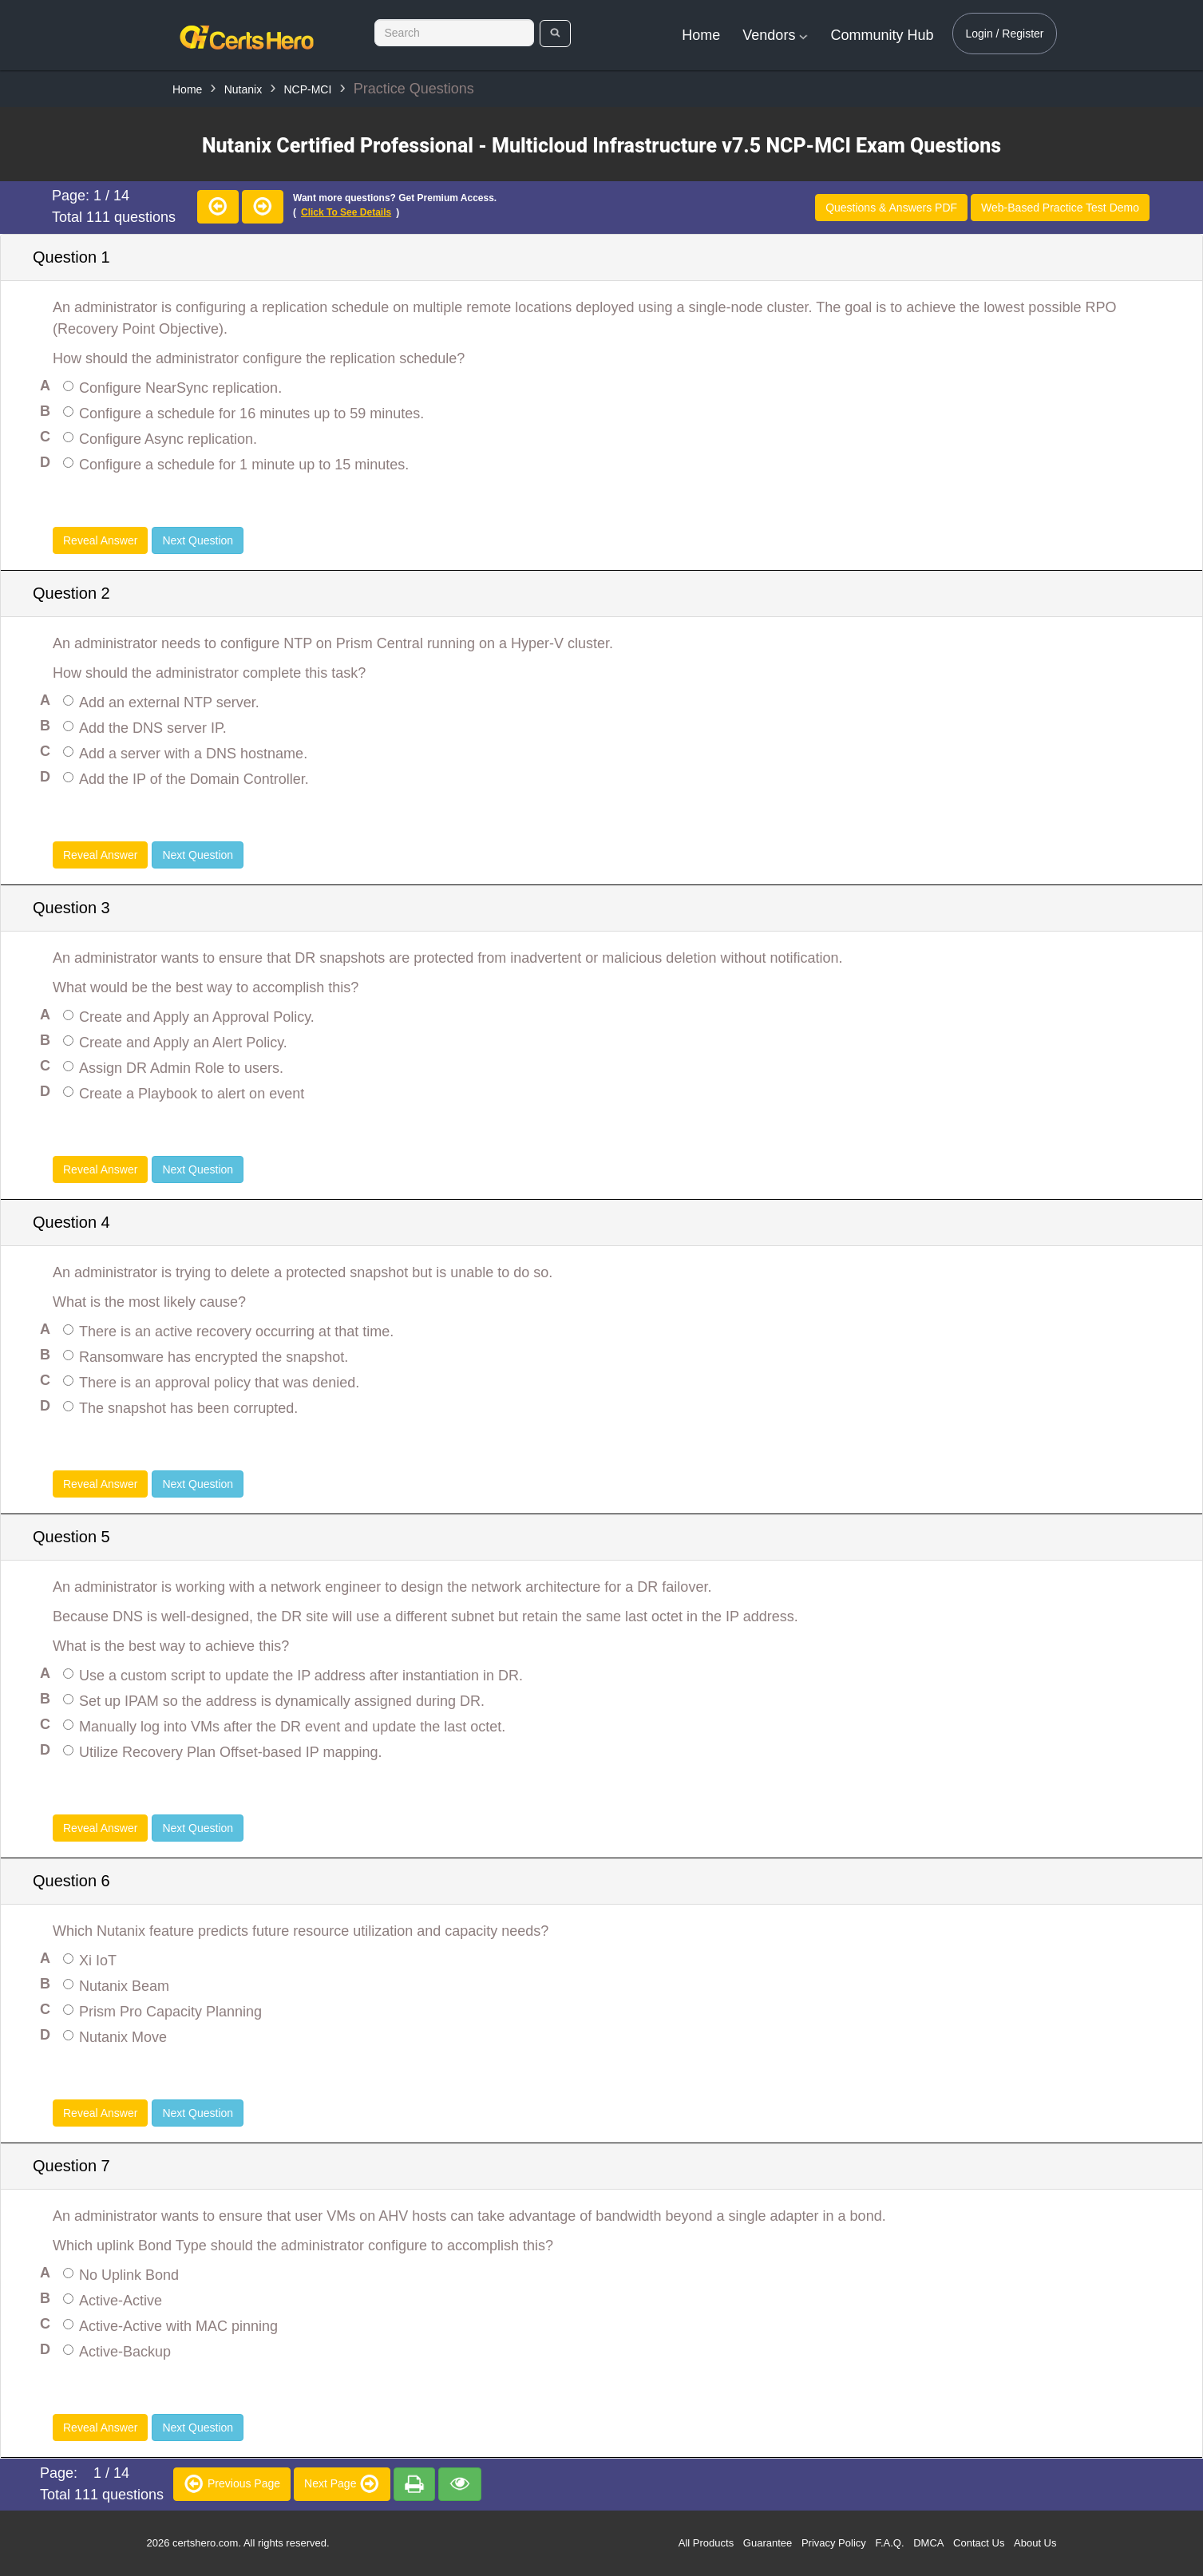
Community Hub (881, 35)
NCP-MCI (307, 89)
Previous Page (232, 2483)
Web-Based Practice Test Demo (1060, 207)
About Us (1035, 2543)
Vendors (775, 35)
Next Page (342, 2483)
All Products (706, 2543)
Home (701, 35)
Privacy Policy (833, 2543)
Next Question (197, 540)
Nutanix (243, 89)
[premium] (414, 2484)
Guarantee (767, 2543)
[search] (555, 33)
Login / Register (1004, 33)
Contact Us (978, 2543)
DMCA (928, 2543)
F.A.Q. (889, 2543)
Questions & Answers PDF (891, 207)
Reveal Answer (100, 540)
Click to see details (346, 212)
